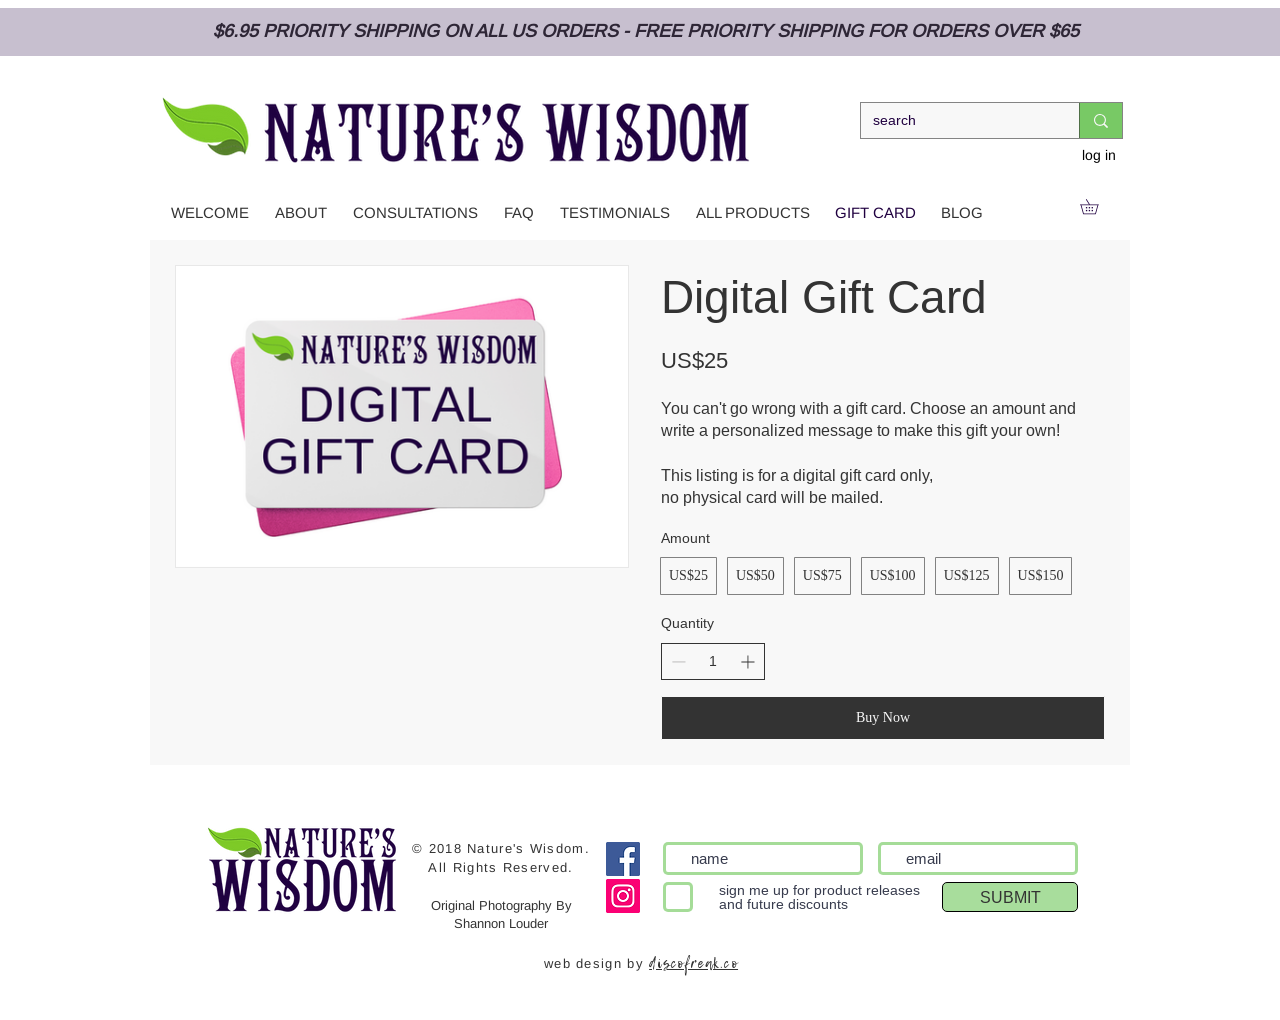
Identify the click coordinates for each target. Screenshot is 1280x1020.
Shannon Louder (501, 923)
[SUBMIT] (1010, 897)
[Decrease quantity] (678, 661)
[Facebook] (623, 859)
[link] (1096, 206)
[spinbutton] (713, 662)
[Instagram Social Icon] (623, 896)
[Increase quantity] (747, 661)
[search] (955, 121)
